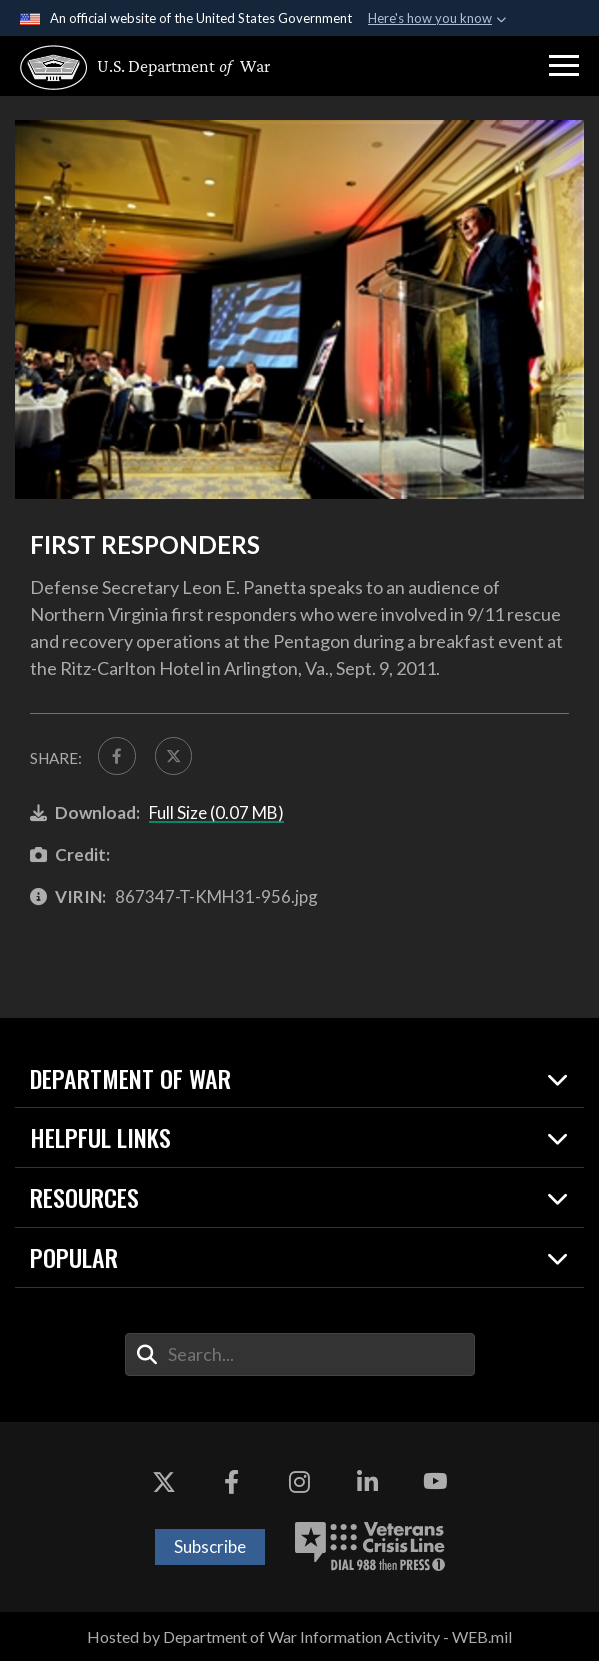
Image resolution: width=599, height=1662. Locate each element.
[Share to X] (174, 756)
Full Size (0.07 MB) (216, 812)
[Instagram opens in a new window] (300, 1483)
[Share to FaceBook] (117, 756)
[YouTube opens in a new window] (435, 1483)
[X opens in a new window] (164, 1483)
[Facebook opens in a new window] (232, 1483)
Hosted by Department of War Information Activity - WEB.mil (299, 1637)
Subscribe (210, 1547)
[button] (564, 66)
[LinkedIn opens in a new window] (367, 1483)
